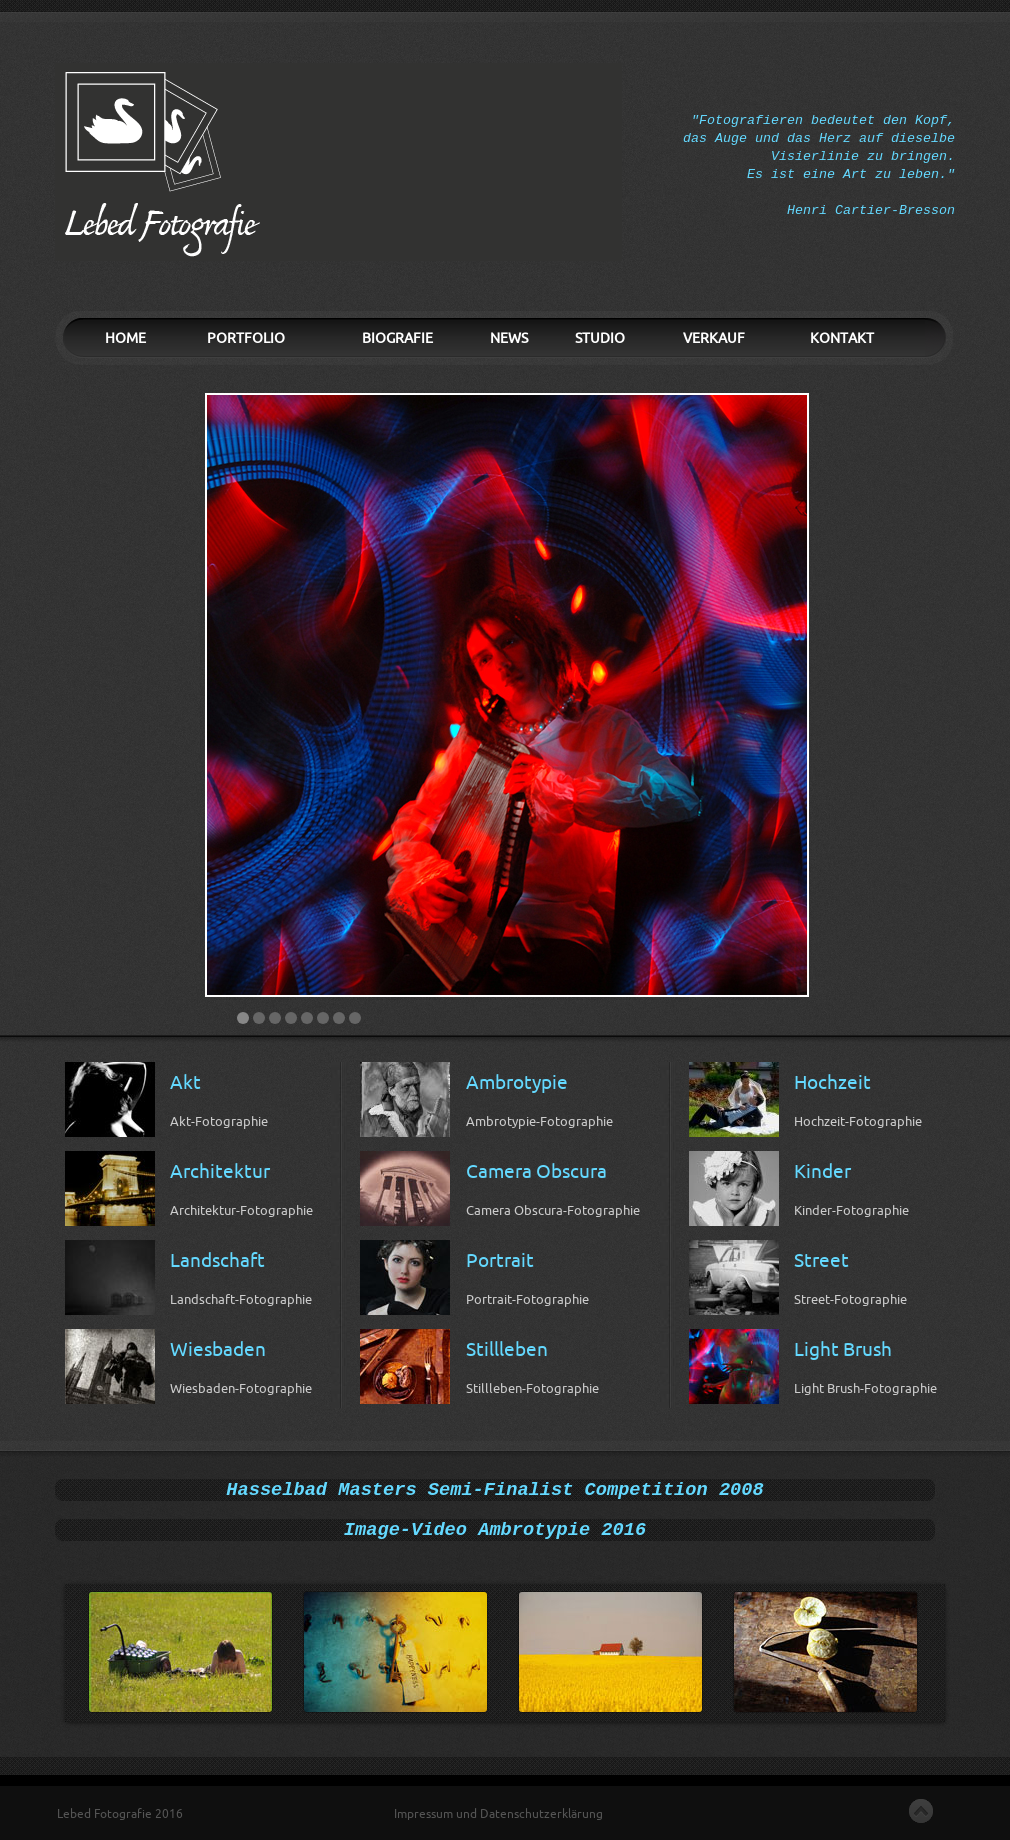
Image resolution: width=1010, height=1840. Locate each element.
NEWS (509, 338)
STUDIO (600, 338)
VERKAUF (714, 338)
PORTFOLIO (246, 338)
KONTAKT (842, 338)
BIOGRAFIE (397, 338)
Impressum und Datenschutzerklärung (498, 1814)
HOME (125, 338)
